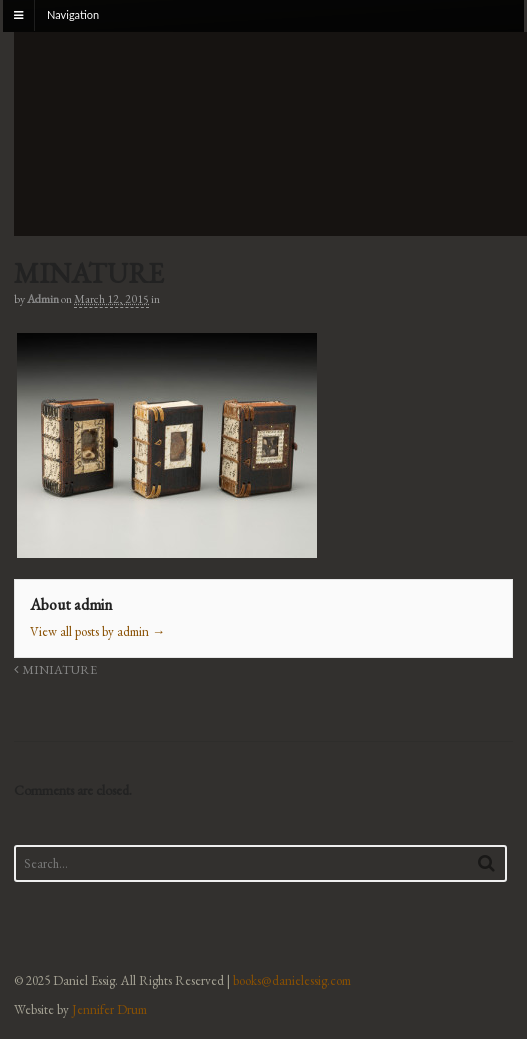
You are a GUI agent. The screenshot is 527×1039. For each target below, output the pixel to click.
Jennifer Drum (109, 1009)
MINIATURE (55, 669)
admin (43, 299)
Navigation (73, 14)
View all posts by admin (97, 631)
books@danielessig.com (292, 980)
